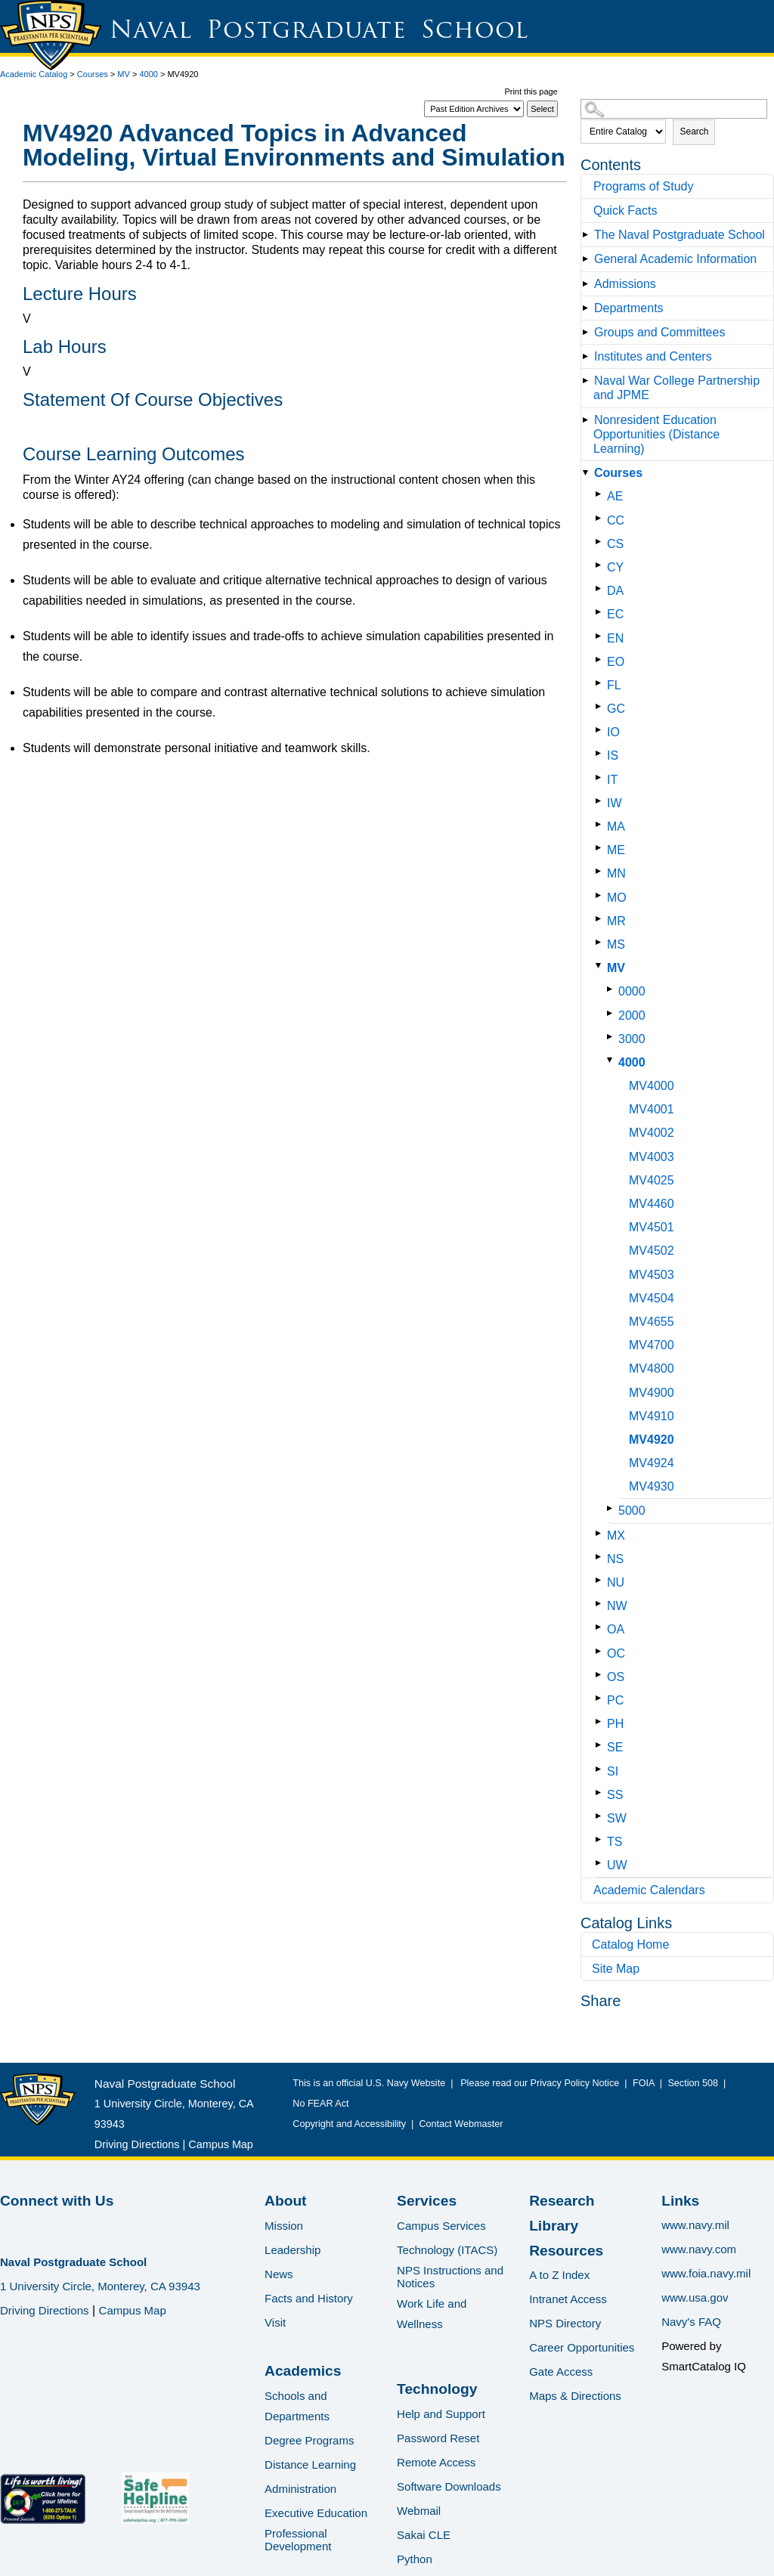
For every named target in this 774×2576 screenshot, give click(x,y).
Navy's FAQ (691, 2321)
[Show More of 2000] (612, 1013)
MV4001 (651, 1109)
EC (615, 614)
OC (616, 1653)
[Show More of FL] (601, 683)
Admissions (625, 283)
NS (615, 1559)
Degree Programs (309, 2440)
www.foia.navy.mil (706, 2273)
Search (694, 131)
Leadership (292, 2249)
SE (615, 1747)
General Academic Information (675, 258)
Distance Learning (310, 2464)
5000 (632, 1510)
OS (615, 1676)
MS (616, 944)
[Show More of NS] (601, 1556)
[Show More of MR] (601, 918)
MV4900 (651, 1392)
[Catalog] (474, 109)
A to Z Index (559, 2274)
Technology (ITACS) (447, 2249)
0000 (632, 991)
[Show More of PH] (601, 1721)
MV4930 (651, 1486)
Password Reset (438, 2438)
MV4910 (651, 1416)
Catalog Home (630, 1944)
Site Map (615, 1968)
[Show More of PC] (601, 1698)
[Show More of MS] (601, 942)
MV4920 (651, 1439)
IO (613, 732)
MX (616, 1535)
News (279, 2274)
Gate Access (561, 2371)
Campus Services (441, 2225)
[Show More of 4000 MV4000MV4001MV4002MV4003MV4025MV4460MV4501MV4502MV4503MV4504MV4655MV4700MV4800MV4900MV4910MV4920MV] (612, 1060)
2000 (632, 1015)
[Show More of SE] (601, 1745)
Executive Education (316, 2512)
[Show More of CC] (601, 518)
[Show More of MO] (601, 895)
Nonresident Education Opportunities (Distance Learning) (656, 434)
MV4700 (651, 1345)
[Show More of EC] (601, 612)
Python (414, 2559)
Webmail (419, 2510)
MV (123, 74)
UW (617, 1865)
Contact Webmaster (461, 2124)
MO (617, 897)
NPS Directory (565, 2323)
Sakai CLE (423, 2534)
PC (615, 1700)
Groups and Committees (659, 332)
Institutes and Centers (653, 356)
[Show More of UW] (601, 1863)
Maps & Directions (575, 2395)
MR (616, 921)
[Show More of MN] (601, 871)
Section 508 (693, 2083)
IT (612, 779)
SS (615, 1794)
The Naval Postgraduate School (679, 234)
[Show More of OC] (601, 1651)
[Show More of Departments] (588, 308)
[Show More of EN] (601, 636)
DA (615, 590)
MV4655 (651, 1321)
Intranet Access (568, 2299)
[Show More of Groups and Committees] (588, 332)
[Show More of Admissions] (588, 283)
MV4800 (651, 1368)
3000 (632, 1039)
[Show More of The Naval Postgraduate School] (588, 234)
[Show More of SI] (601, 1769)
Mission (284, 2225)
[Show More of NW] (601, 1603)
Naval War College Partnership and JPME (676, 387)
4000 (148, 74)
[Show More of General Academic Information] (588, 259)
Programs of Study (643, 186)
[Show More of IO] (601, 729)
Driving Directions (137, 2144)
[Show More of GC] (601, 706)
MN (616, 873)
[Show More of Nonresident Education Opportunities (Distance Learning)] (588, 420)
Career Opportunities (581, 2347)
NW (617, 1605)
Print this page (530, 91)
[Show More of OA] (601, 1627)
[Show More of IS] (601, 753)
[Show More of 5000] (612, 1508)
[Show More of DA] (601, 588)
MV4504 (651, 1298)
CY (615, 567)
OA (615, 1629)
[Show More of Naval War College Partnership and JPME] (588, 380)
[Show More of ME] (601, 847)
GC (616, 708)
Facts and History (309, 2298)
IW (614, 803)
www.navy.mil (695, 2224)
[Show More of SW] (601, 1816)
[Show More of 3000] (612, 1036)
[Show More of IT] (601, 777)
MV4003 (651, 1156)
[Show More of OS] (601, 1674)
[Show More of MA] (601, 824)
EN (615, 638)
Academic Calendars (649, 1890)
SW (617, 1818)
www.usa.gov (694, 2297)
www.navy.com (698, 2249)
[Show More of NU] (601, 1580)
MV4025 (651, 1180)
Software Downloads (449, 2486)
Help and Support (441, 2413)
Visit (275, 2322)
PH (615, 1723)
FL (614, 685)
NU (615, 1582)
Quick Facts (625, 210)
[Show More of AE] (601, 494)
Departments (629, 308)
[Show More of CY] (601, 565)
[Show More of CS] (601, 541)
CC (615, 520)
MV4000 (651, 1085)
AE (615, 496)
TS (614, 1841)
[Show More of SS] (601, 1792)
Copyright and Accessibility (349, 2124)
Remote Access (436, 2462)
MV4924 (651, 1463)
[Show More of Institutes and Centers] (588, 356)
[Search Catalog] (673, 109)
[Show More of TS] (601, 1839)
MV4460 (651, 1203)
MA (616, 826)
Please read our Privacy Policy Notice (542, 2083)
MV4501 (651, 1227)
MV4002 (651, 1132)
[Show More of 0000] (612, 989)
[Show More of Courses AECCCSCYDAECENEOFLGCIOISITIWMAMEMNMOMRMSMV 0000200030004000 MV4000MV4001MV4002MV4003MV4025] (588, 472)
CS (615, 543)
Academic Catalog (33, 74)
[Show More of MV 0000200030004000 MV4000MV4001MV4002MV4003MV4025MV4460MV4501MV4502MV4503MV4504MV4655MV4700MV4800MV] (601, 965)
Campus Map (220, 2144)
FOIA (644, 2083)
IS (612, 755)
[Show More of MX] (601, 1533)
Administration (300, 2488)
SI (612, 1771)
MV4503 (651, 1274)
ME (616, 850)
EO (615, 661)
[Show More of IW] (601, 801)
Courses (92, 74)
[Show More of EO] (601, 659)
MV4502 (651, 1250)
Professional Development (298, 2540)
